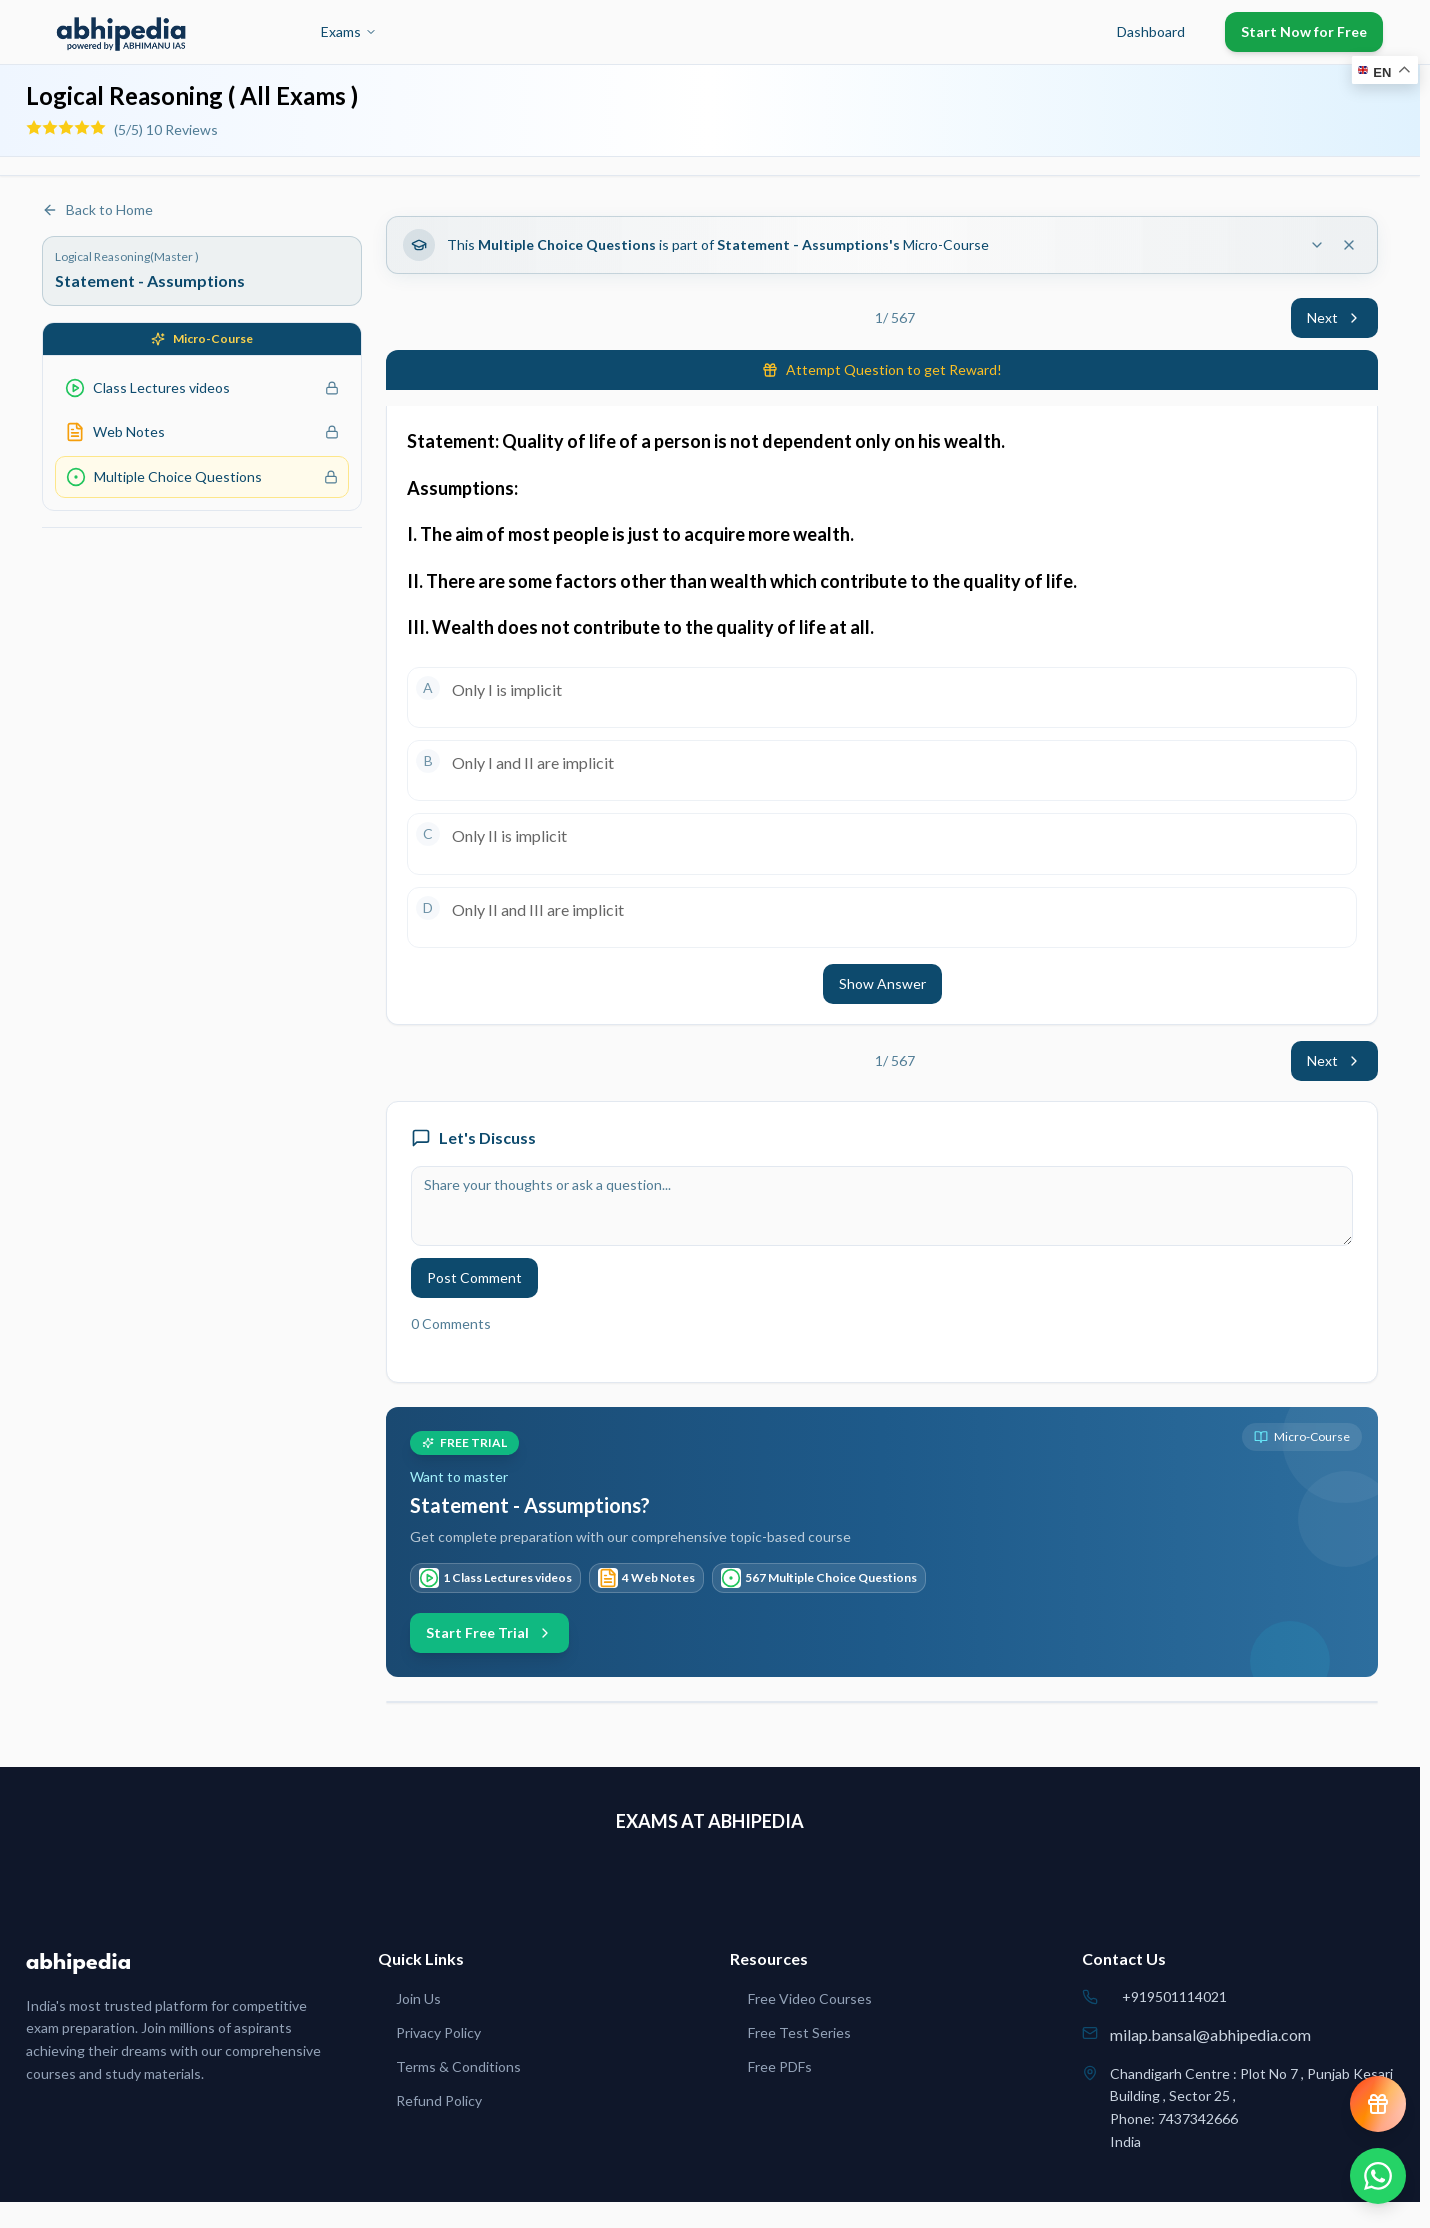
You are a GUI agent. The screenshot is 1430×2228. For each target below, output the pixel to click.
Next (1334, 317)
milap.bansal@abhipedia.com (1210, 2034)
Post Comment (474, 1277)
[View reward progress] (1378, 2104)
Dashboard (1151, 31)
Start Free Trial (489, 1632)
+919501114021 (1174, 1996)
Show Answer (882, 983)
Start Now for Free (1304, 31)
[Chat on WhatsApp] (1378, 2176)
